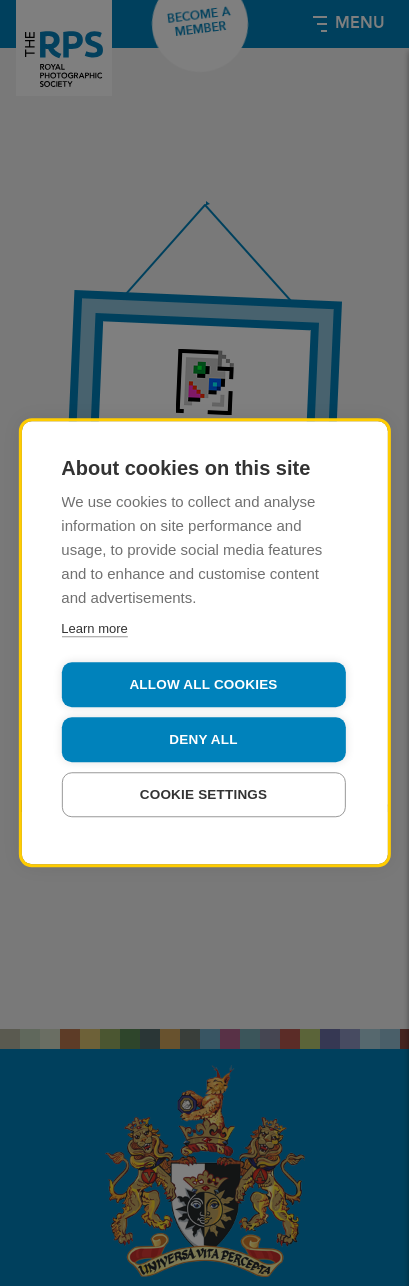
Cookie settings (204, 794)
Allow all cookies (203, 684)
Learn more (94, 628)
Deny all (203, 739)
